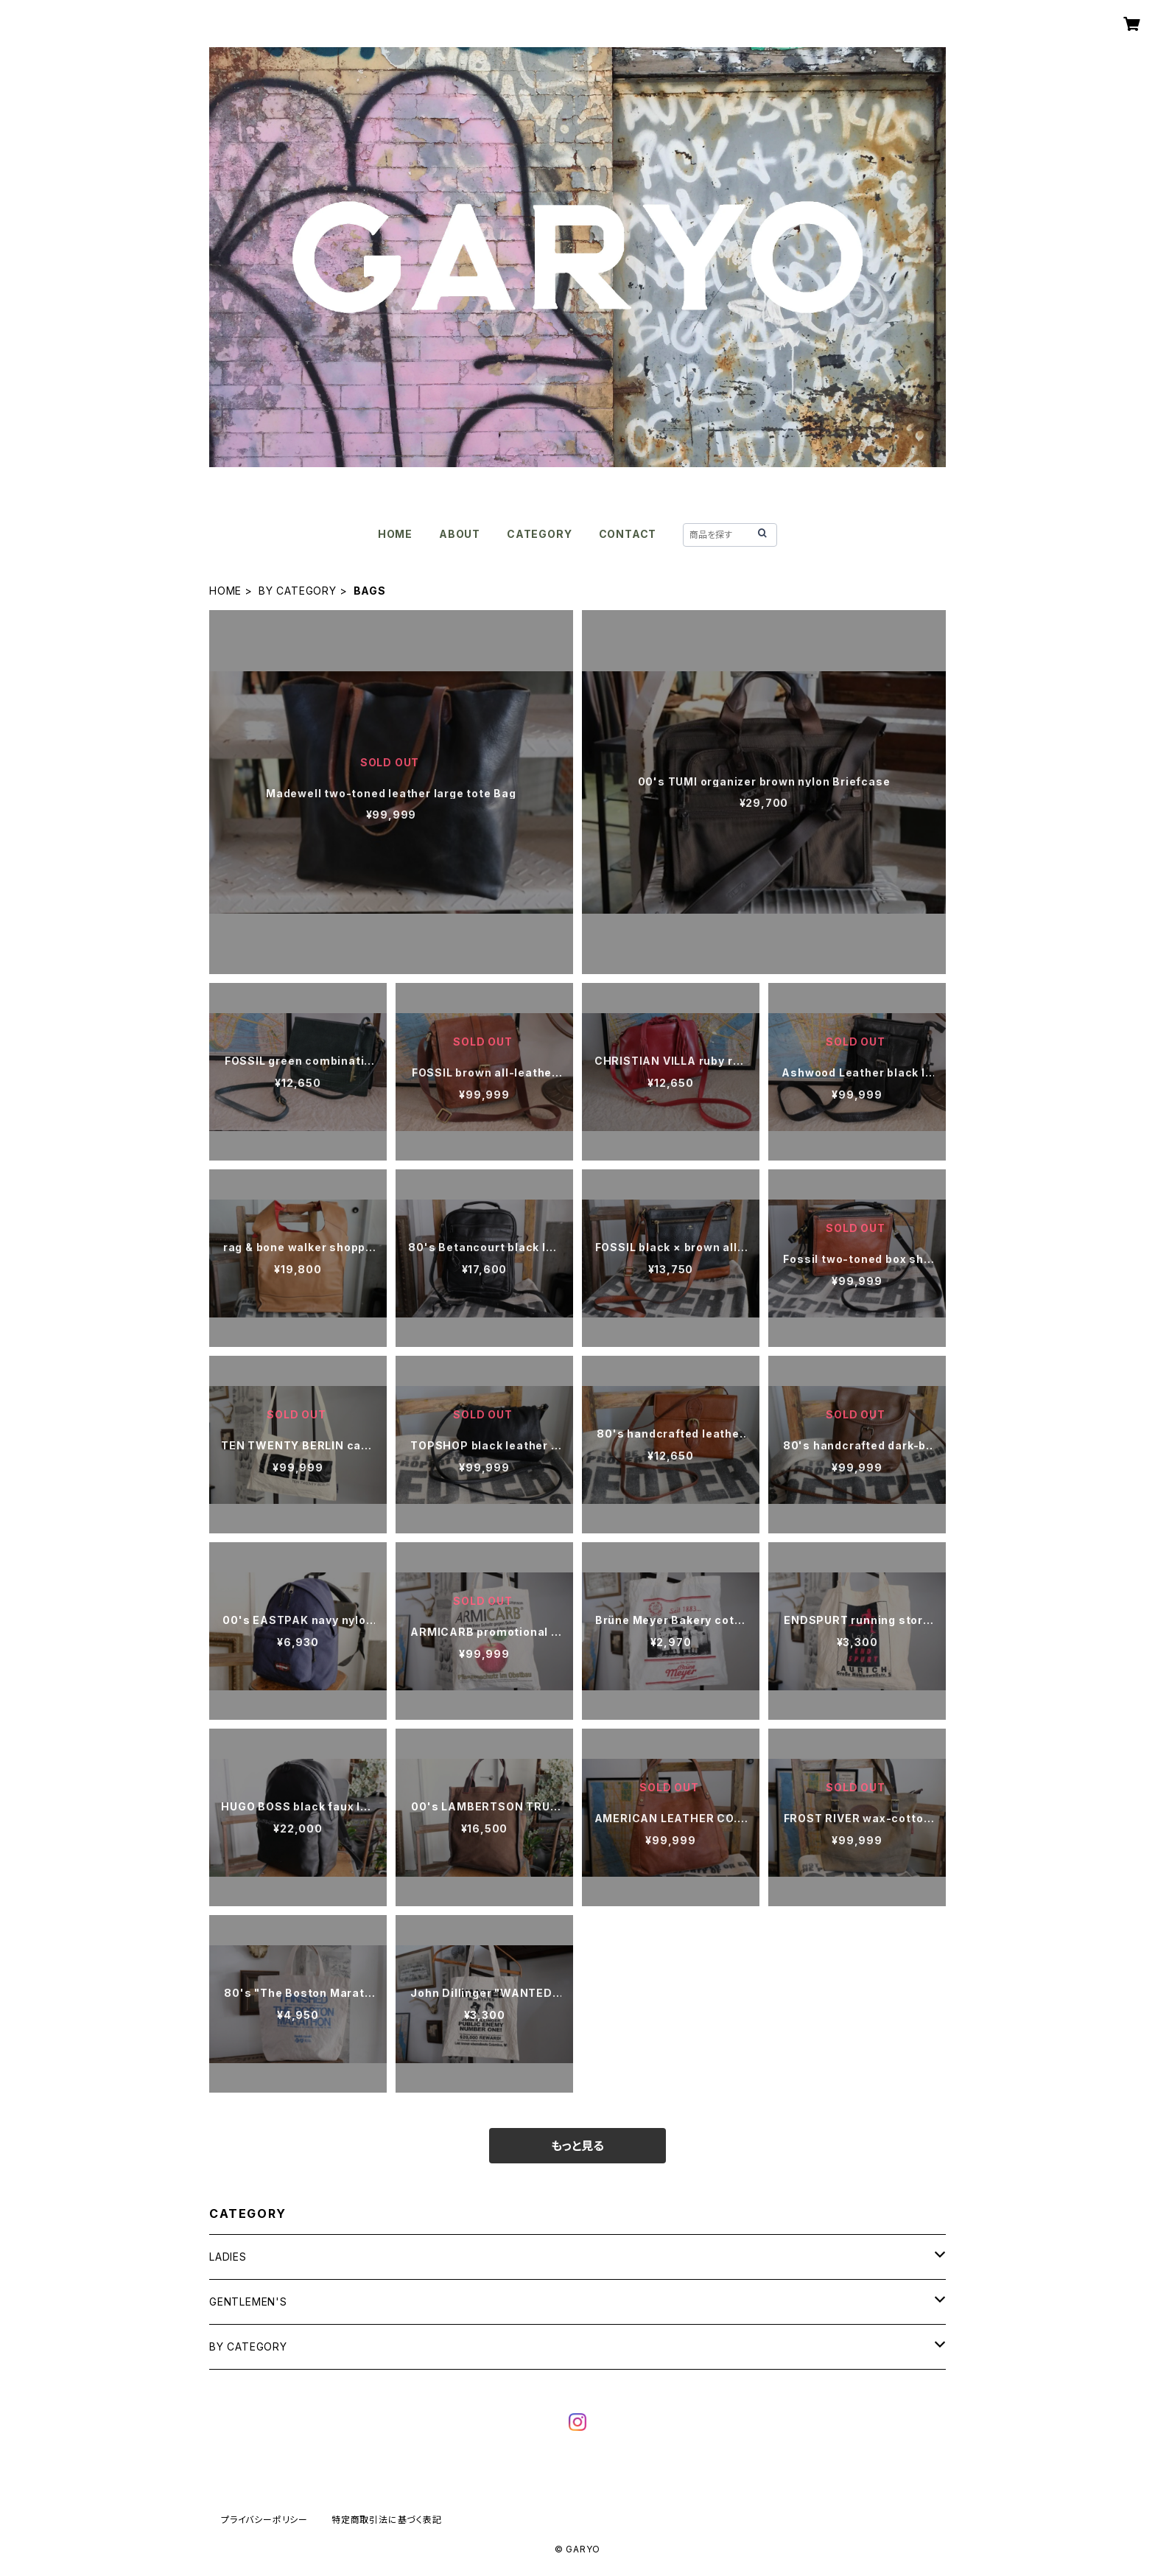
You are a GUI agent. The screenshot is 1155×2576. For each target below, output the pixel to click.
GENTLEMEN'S (248, 2301)
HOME (395, 534)
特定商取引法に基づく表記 (386, 2519)
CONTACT (628, 534)
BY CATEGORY (298, 590)
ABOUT (459, 534)
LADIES (228, 2256)
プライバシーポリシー (264, 2519)
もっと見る (577, 2145)
